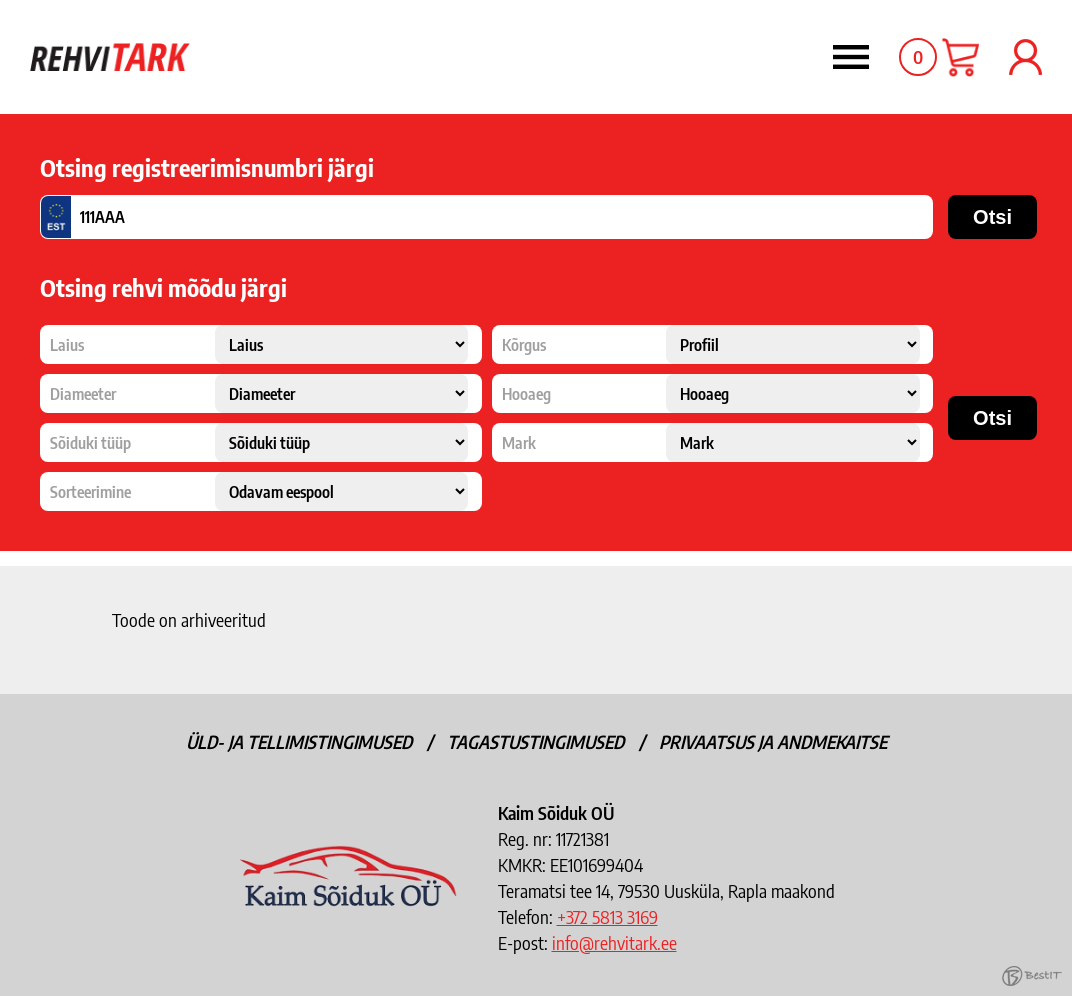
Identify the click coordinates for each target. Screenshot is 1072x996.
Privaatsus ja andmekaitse (773, 741)
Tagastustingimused (535, 741)
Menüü (554, 57)
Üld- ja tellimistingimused (299, 741)
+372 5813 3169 (607, 916)
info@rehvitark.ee (614, 942)
